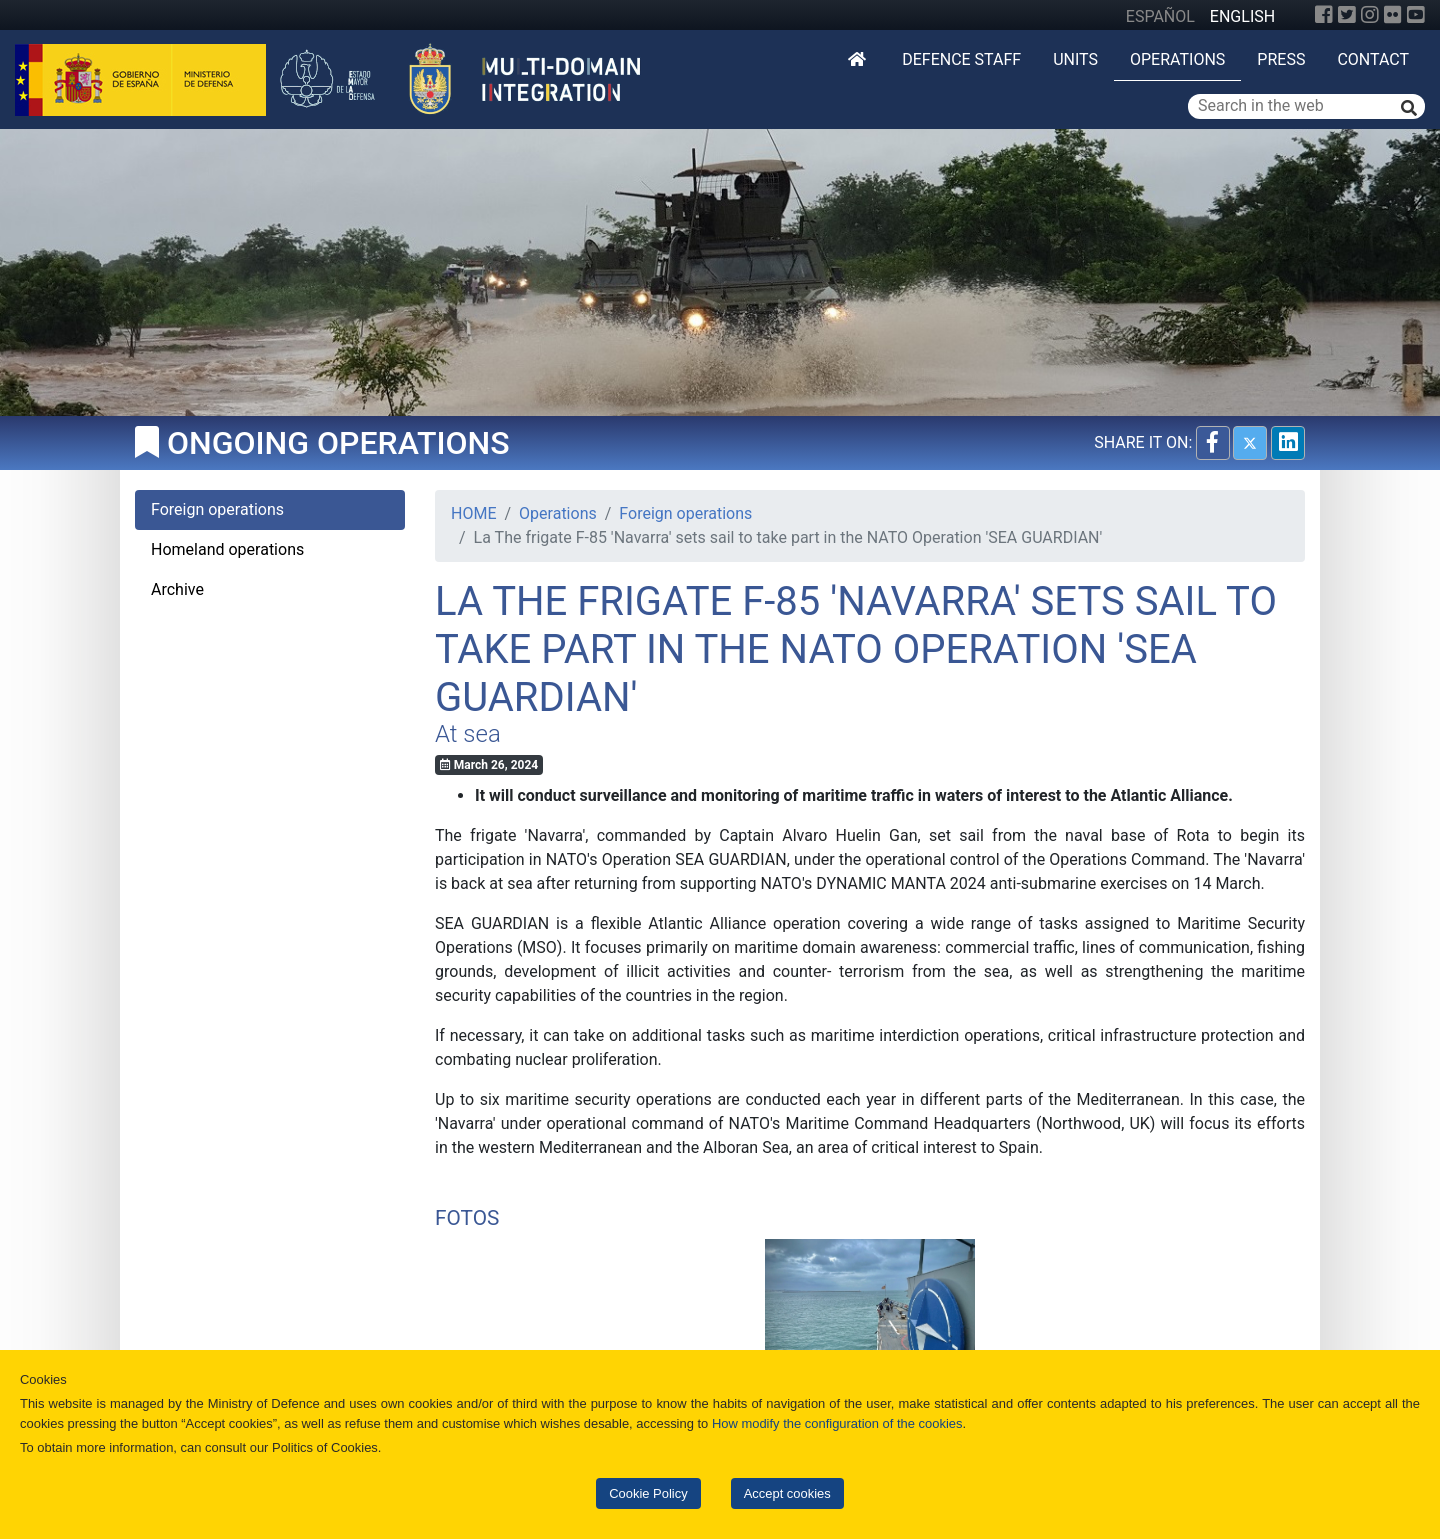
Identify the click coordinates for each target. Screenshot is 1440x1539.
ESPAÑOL (1160, 16)
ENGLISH (1242, 16)
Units (1075, 59)
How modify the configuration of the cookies (837, 1423)
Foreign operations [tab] (217, 509)
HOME (473, 513)
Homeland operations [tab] (227, 549)
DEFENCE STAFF (961, 59)
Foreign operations (685, 513)
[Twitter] (1347, 15)
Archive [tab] (177, 589)
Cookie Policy (648, 1493)
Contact (1373, 59)
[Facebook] (1324, 15)
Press (1281, 59)
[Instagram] (1370, 15)
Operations (1177, 59)
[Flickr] (1393, 15)
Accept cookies (787, 1493)
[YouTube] (1416, 15)
